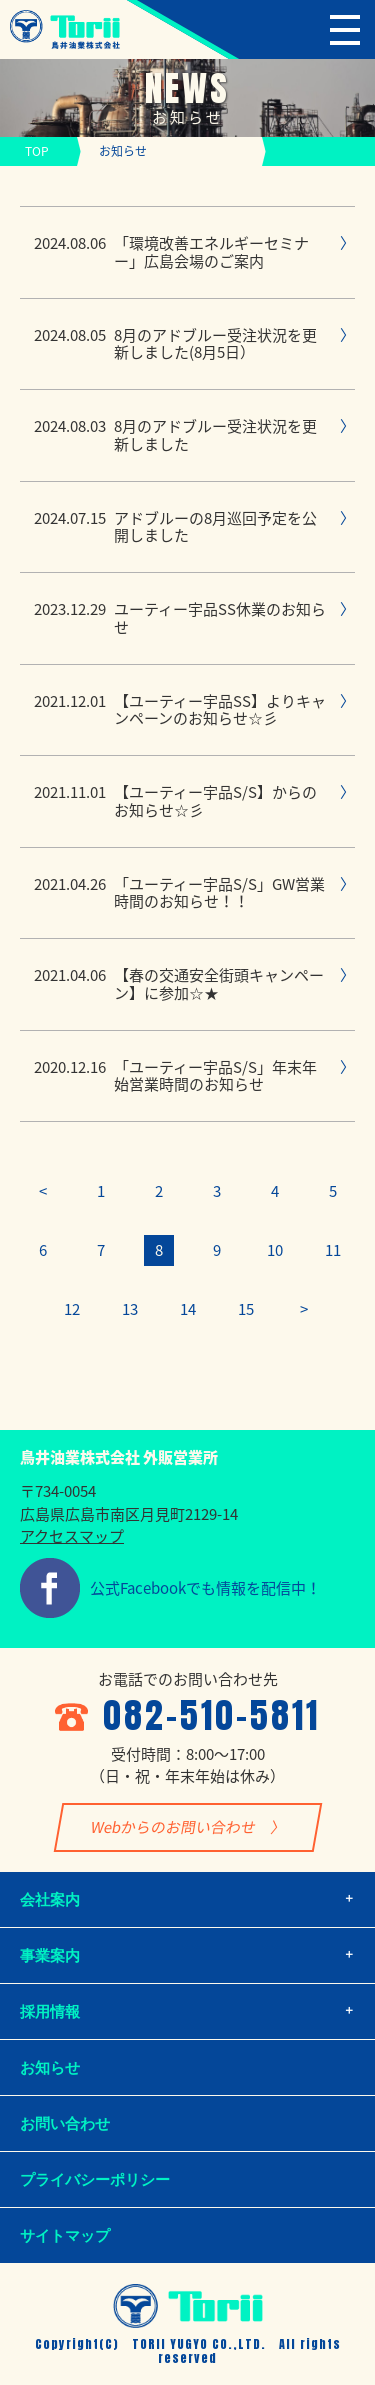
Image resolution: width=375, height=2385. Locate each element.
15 (246, 1309)
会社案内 (50, 1899)
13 (130, 1309)
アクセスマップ (72, 1536)
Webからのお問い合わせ (172, 1827)
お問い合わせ (65, 2123)
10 (275, 1250)
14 (188, 1309)
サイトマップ (65, 2235)
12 (72, 1309)
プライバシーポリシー (95, 2179)
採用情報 (50, 2011)
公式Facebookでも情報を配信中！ (205, 1588)
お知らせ (50, 2067)
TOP (37, 151)
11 (333, 1250)
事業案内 (50, 1955)
